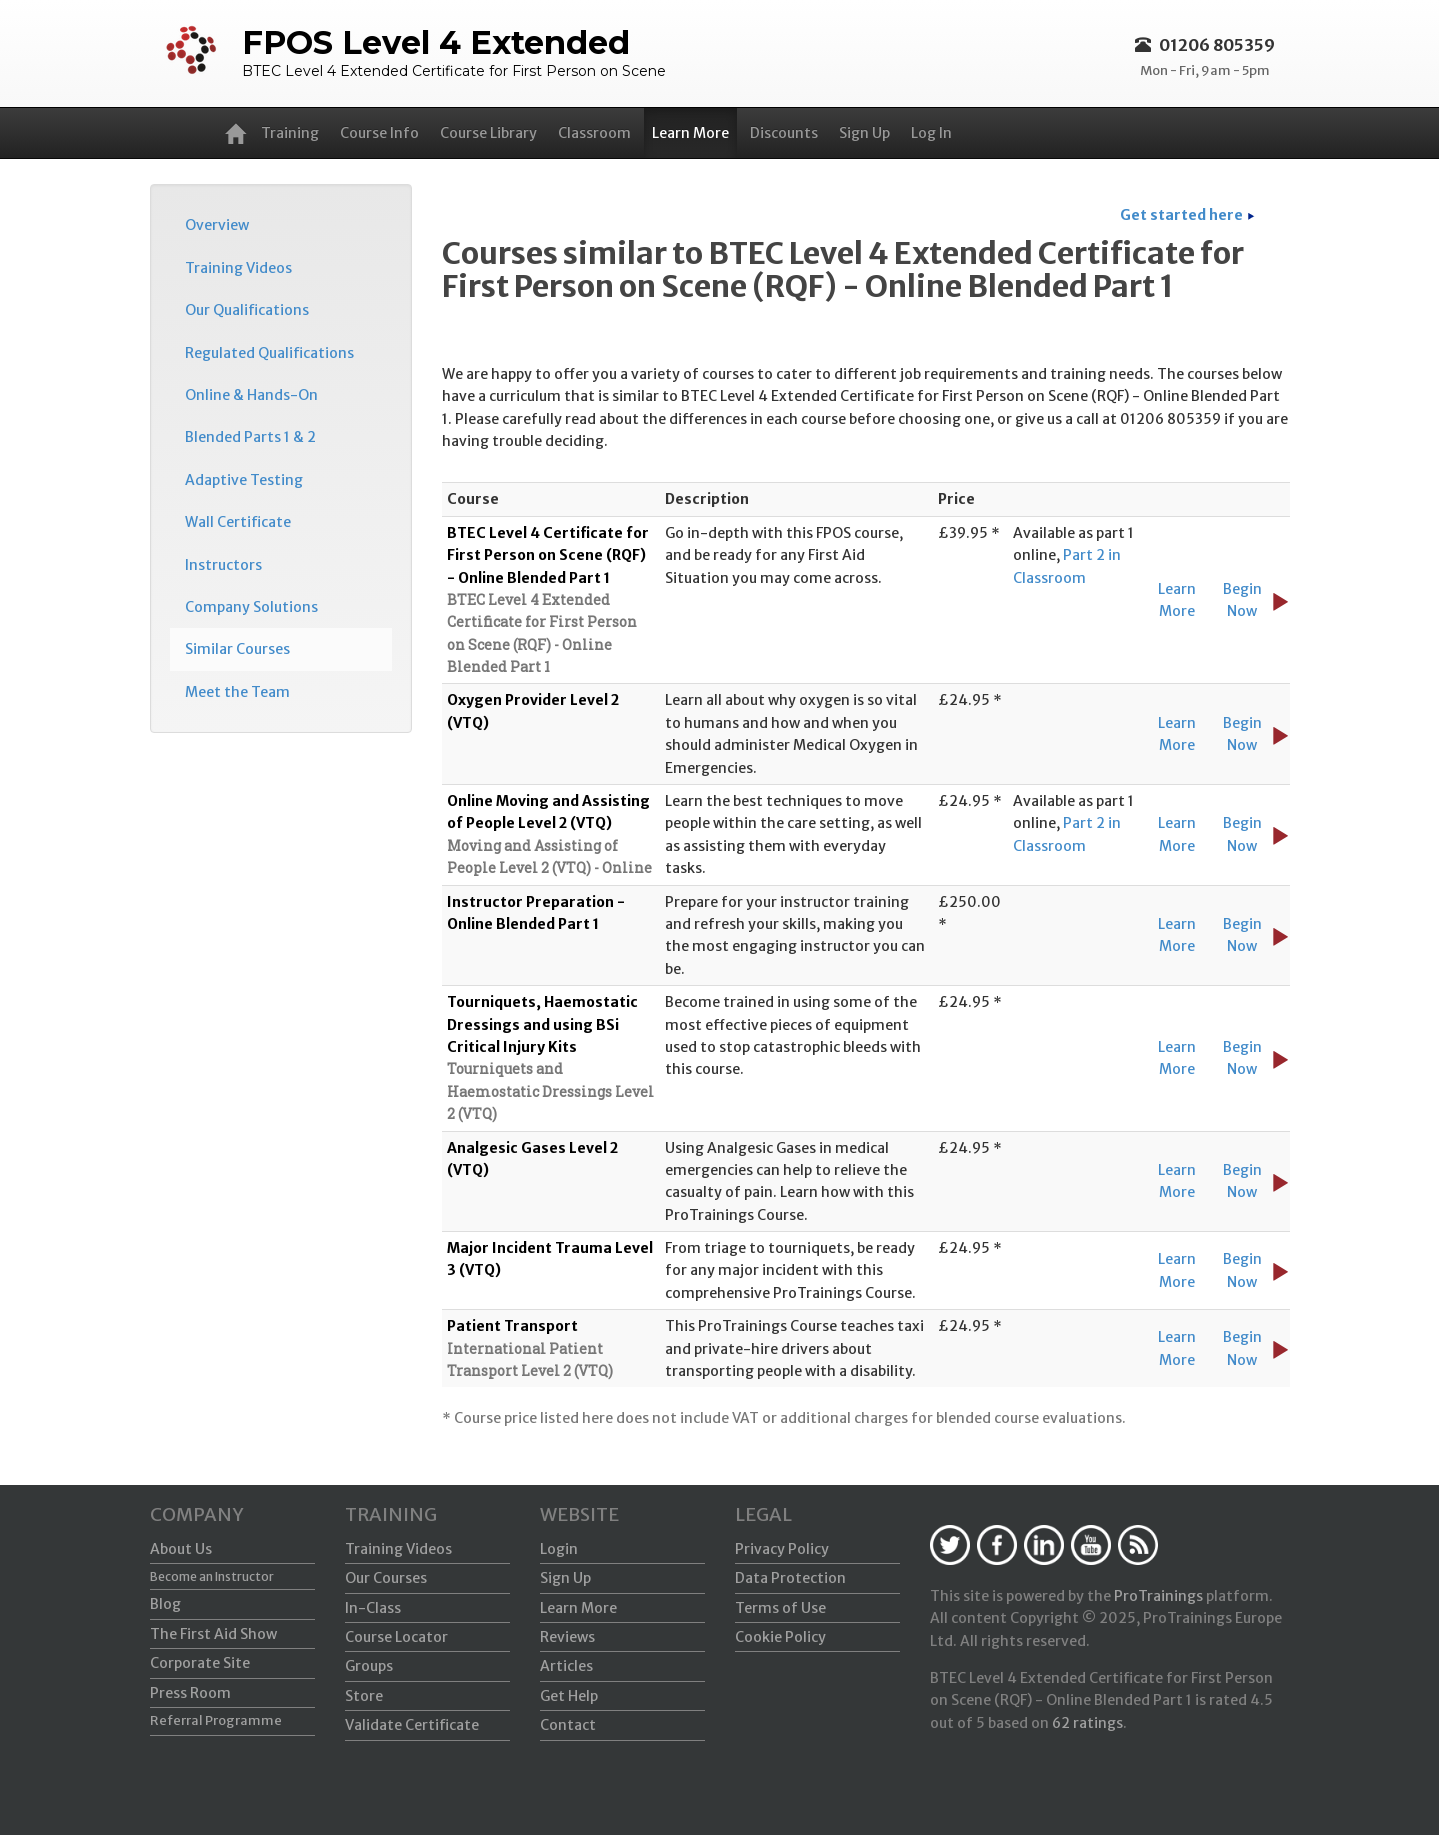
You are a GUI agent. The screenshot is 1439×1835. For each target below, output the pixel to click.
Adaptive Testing (244, 480)
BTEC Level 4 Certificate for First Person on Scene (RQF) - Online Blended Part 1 (548, 555)
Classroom (594, 133)
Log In (931, 133)
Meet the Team (237, 692)
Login (559, 1549)
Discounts (784, 133)
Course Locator (396, 1637)
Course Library (488, 133)
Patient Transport (512, 1326)
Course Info (379, 133)
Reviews (567, 1637)
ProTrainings (1158, 1596)
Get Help (569, 1696)
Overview (217, 225)
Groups (369, 1666)
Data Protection (790, 1578)
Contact (568, 1725)
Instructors (223, 565)
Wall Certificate (238, 522)
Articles (566, 1666)
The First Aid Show (213, 1634)
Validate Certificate (412, 1725)
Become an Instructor (212, 1576)
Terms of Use (780, 1608)
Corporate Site (200, 1663)
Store (364, 1696)
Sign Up (864, 133)
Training (290, 133)
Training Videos (238, 268)
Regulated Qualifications (269, 353)
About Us (181, 1549)
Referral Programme (216, 1720)
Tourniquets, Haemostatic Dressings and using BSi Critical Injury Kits (542, 1024)
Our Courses (386, 1578)
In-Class (373, 1608)
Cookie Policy (780, 1637)
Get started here (1181, 215)
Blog (165, 1604)
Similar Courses (237, 649)
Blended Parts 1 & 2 (250, 437)
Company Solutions (251, 607)
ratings (1087, 1723)
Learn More (690, 133)
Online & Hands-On (251, 395)
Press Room (190, 1693)
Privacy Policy (782, 1549)
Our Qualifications (247, 310)
